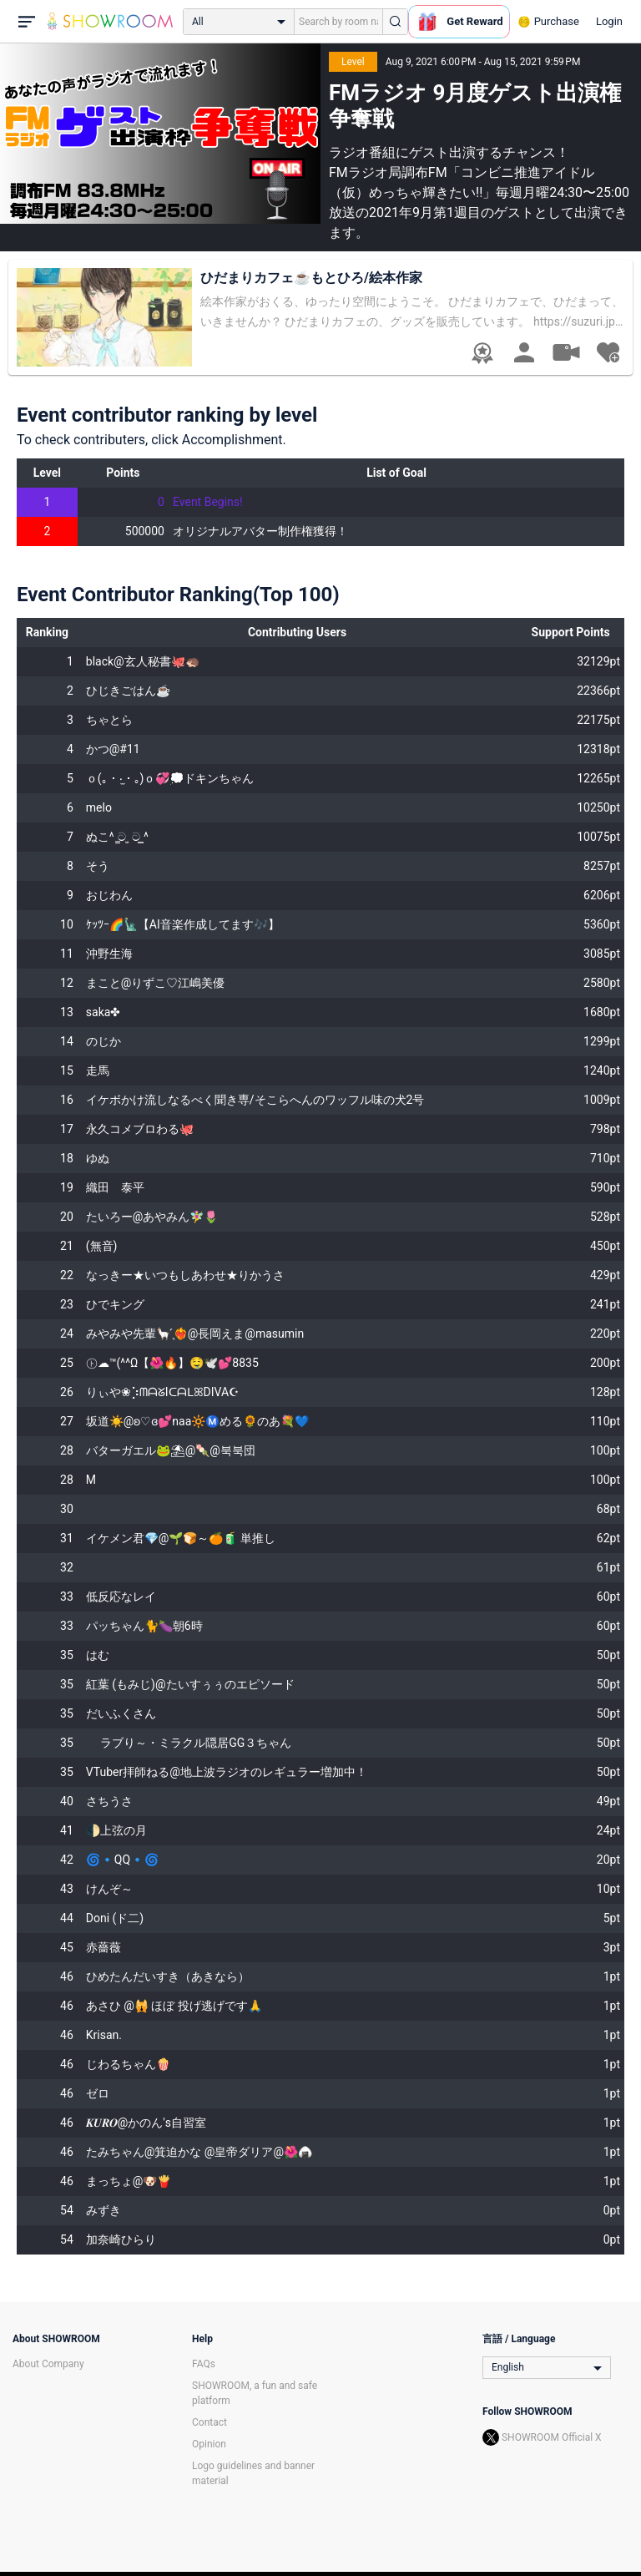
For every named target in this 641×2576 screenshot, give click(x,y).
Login (609, 21)
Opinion (209, 2444)
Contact (209, 2422)
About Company (48, 2364)
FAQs (203, 2364)
